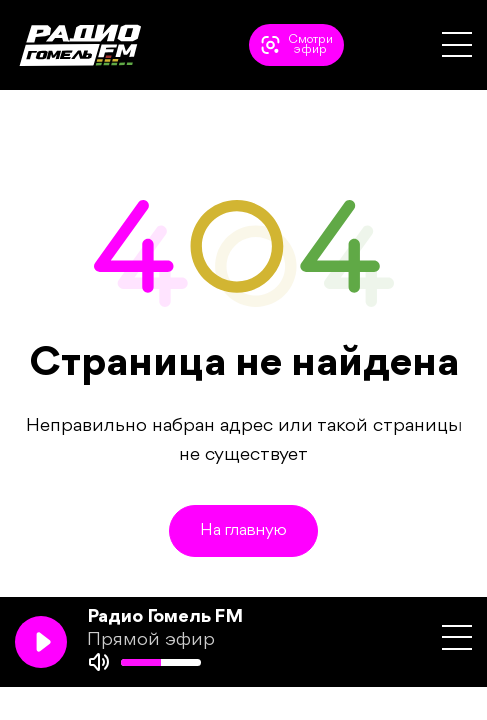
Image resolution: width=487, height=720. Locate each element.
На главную (243, 530)
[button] (457, 44)
